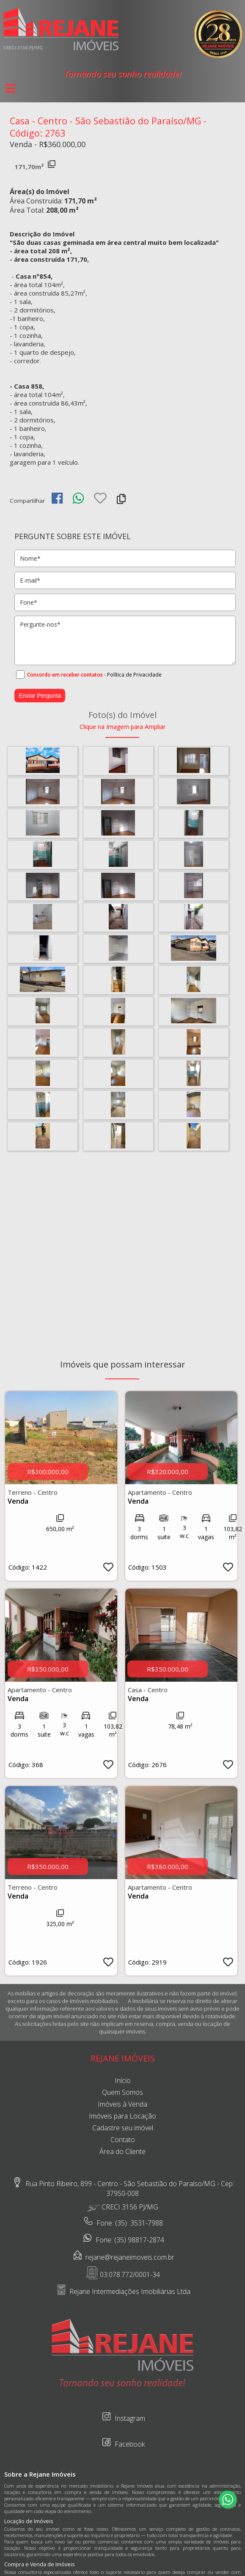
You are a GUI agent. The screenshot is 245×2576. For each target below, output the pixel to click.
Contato (122, 2139)
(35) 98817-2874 (139, 2239)
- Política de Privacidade (133, 674)
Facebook (122, 2442)
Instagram (122, 2416)
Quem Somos (122, 2092)
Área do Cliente (122, 2151)
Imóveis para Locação (122, 2116)
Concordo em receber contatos (65, 674)
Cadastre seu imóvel (122, 2127)
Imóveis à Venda (122, 2104)
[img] (57, 498)
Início (123, 2080)
